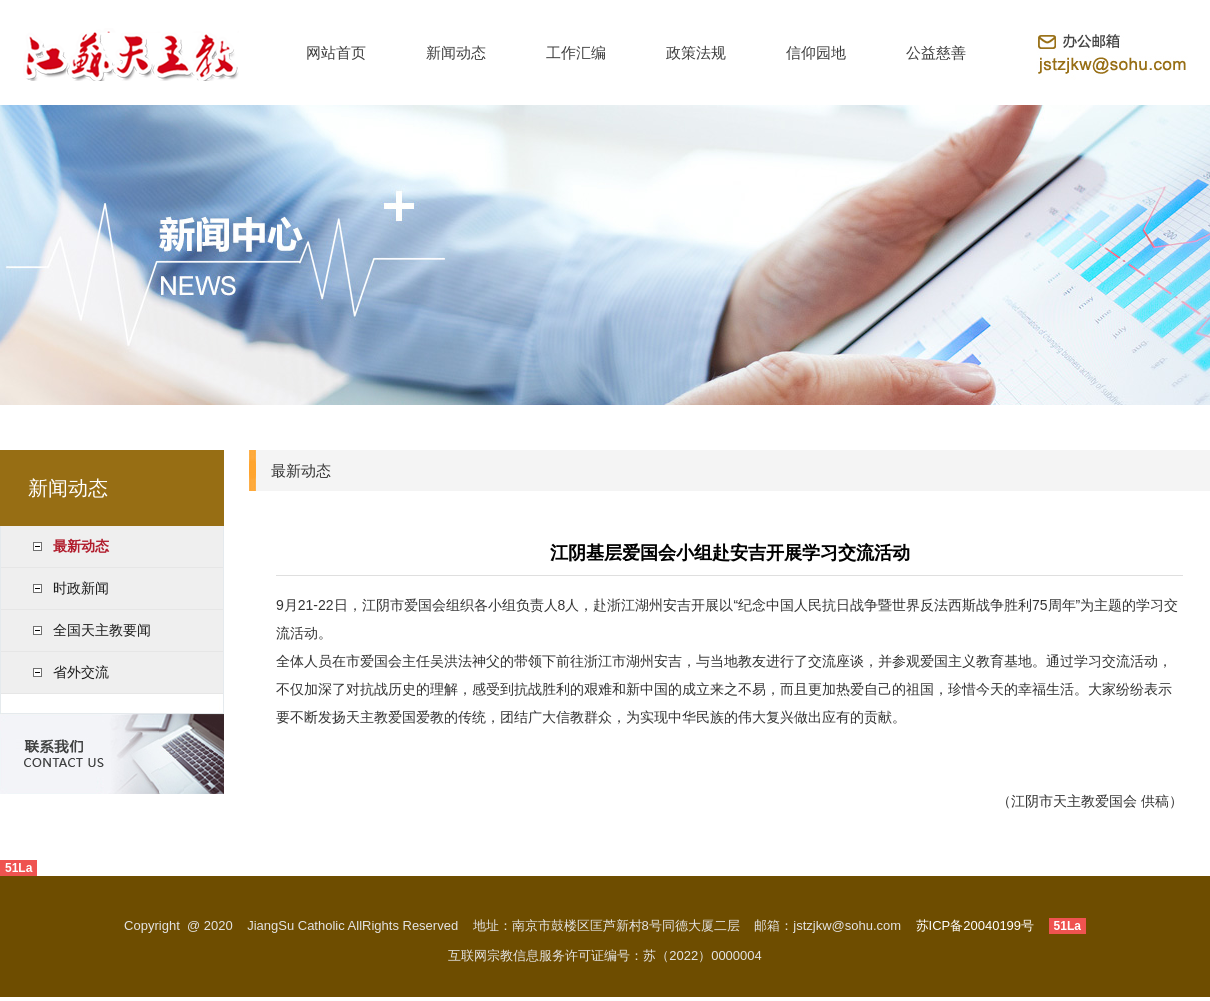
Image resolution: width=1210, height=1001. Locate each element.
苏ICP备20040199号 (975, 925)
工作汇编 (576, 52)
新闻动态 (456, 52)
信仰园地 (816, 52)
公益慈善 (936, 52)
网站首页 (336, 52)
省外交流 (81, 672)
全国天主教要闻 (102, 630)
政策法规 (696, 52)
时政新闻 (81, 588)
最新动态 (81, 546)
